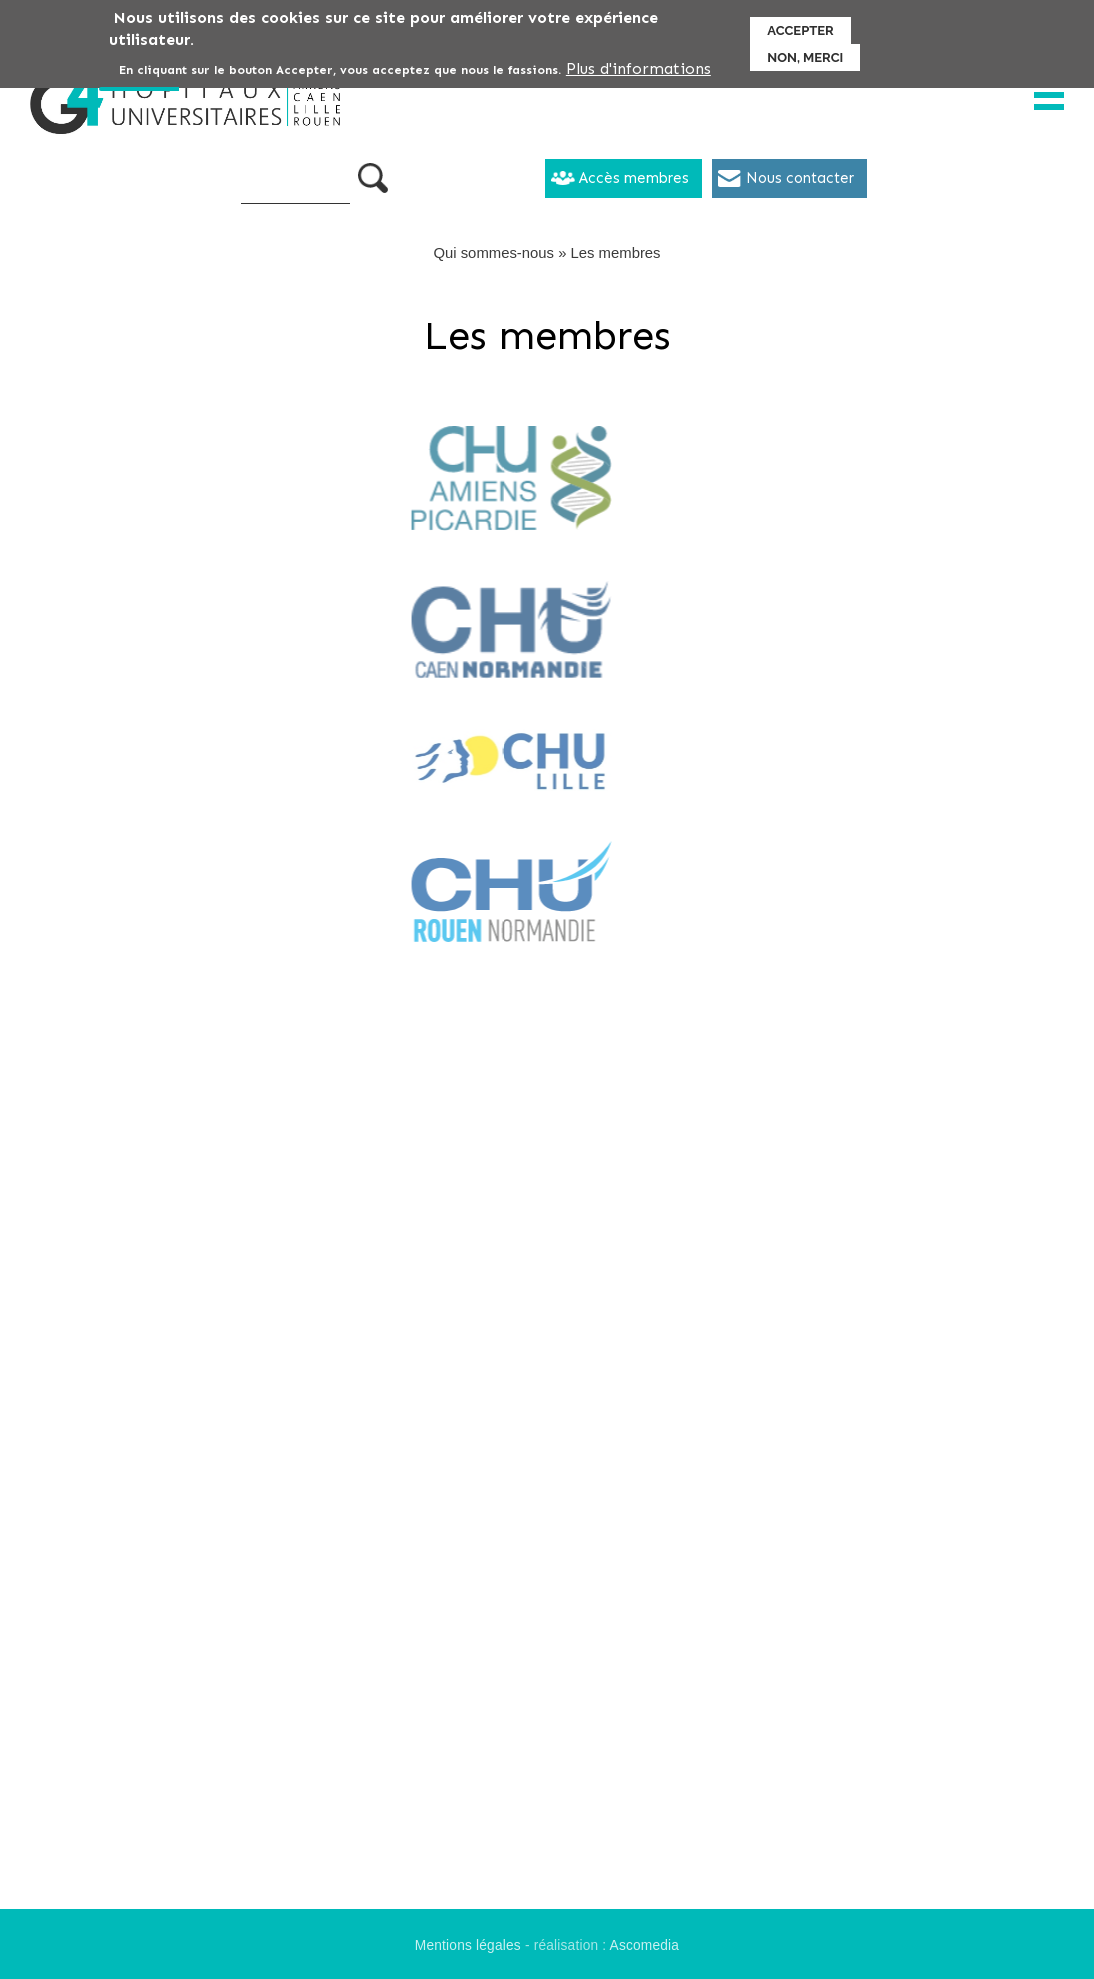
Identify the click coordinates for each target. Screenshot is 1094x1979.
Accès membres (634, 178)
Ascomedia (645, 1945)
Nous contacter (800, 178)
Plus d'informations (638, 64)
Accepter (800, 26)
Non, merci (805, 53)
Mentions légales (468, 1945)
